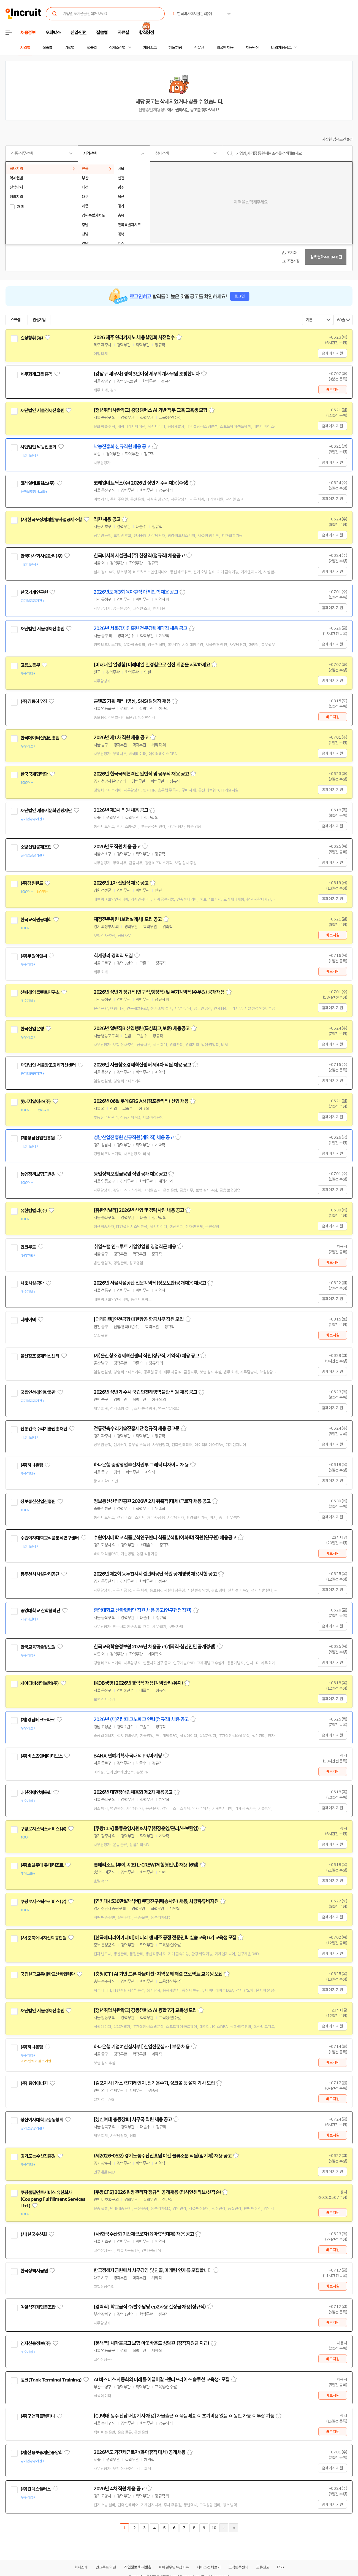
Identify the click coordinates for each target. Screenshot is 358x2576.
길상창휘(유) (31, 338)
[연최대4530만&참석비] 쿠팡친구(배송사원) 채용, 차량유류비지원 (156, 1901)
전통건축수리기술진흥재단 (43, 1429)
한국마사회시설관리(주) (41, 556)
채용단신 (252, 47)
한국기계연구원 (34, 592)
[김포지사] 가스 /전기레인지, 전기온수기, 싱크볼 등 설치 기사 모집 (154, 2083)
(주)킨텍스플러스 (35, 2489)
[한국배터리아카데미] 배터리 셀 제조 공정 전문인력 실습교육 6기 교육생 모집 (165, 1937)
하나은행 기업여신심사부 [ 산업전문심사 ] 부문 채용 (141, 2046)
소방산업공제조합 (35, 847)
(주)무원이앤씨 (33, 956)
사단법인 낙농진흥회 (38, 447)
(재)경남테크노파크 (37, 1720)
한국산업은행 (32, 1029)
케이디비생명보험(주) (39, 1683)
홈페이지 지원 (332, 353)
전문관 (199, 47)
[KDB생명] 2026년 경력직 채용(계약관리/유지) (138, 1683)
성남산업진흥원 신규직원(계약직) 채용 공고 (134, 1137)
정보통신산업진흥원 (37, 1501)
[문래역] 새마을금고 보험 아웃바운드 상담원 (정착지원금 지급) (151, 2343)
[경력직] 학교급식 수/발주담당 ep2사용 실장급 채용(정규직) (150, 2307)
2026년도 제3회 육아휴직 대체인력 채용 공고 (136, 592)
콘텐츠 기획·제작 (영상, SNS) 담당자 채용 (132, 701)
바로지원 (332, 389)
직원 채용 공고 (107, 519)
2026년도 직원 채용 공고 (117, 846)
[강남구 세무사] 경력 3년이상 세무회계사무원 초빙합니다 (147, 374)
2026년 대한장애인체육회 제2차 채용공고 (133, 1792)
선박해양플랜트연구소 (39, 992)
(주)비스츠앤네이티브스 (41, 1756)
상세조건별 (117, 47)
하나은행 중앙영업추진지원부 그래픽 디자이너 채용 (141, 1465)
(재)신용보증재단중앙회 (41, 2453)
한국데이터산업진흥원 (39, 738)
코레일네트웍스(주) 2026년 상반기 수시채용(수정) (141, 483)
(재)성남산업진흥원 (37, 1138)
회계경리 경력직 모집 (113, 955)
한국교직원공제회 (35, 920)
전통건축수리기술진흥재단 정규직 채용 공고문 (136, 1428)
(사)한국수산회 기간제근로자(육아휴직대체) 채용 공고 (144, 2234)
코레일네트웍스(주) (37, 483)
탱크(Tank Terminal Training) (51, 2380)
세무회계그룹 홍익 (36, 374)
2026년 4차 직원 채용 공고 (119, 2488)
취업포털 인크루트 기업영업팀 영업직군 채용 (135, 1246)
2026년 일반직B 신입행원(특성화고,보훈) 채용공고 (141, 1028)
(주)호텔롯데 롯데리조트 (41, 1865)
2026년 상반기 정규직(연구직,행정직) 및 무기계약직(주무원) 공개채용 (159, 992)
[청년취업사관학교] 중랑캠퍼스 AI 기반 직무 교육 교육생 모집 (150, 410)
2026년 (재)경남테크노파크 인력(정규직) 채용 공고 (141, 1719)
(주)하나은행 (31, 1465)
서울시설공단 (32, 1283)
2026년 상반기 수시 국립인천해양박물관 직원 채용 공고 (145, 1392)
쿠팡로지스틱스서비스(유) (43, 1829)
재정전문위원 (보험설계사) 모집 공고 (128, 919)
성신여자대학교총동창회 (41, 2120)
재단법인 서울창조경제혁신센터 (48, 1065)
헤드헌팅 (175, 47)
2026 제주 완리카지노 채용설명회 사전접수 (134, 337)
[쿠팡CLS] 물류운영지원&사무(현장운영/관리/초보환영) (146, 1828)
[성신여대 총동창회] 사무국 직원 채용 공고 (133, 2119)
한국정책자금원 (34, 2271)
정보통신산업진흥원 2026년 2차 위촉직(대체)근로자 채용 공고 (152, 1501)
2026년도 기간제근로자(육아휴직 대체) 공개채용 (139, 2452)
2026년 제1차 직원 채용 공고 (121, 737)
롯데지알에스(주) (35, 1101)
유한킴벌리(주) (33, 1211)
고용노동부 (30, 665)
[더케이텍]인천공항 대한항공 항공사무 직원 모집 (139, 1319)
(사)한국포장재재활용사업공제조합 (51, 520)
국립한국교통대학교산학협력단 (47, 1974)
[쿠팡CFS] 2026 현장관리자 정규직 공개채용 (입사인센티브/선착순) (157, 2192)
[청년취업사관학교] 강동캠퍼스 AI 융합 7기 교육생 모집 (145, 2010)
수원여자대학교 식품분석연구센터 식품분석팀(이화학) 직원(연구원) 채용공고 (165, 1537)
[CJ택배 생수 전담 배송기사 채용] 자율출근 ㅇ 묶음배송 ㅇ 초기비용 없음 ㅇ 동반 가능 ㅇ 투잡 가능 (184, 2416)
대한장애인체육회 (35, 1792)
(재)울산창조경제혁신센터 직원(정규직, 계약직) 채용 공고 (146, 1355)
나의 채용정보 (281, 47)
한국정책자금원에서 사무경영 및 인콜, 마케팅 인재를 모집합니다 (153, 2270)
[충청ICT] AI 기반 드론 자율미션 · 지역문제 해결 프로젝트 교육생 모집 (158, 1974)
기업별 (69, 47)
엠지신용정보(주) (35, 2343)
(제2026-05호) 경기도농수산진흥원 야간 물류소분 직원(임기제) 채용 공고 (163, 2156)
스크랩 (15, 320)
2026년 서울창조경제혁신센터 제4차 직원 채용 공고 (142, 1065)
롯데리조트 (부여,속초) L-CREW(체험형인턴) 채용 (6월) (146, 1865)
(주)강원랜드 (31, 883)
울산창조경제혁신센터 (39, 1356)
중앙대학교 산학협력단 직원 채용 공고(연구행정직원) (142, 1610)
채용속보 (149, 47)
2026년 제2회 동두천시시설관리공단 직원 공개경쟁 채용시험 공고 (155, 1574)
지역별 (25, 47)
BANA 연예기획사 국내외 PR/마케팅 (128, 1756)
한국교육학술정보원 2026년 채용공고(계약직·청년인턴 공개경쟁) (155, 1646)
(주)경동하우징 (33, 701)
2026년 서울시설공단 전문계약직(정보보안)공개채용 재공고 (150, 1283)
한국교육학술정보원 (37, 1647)
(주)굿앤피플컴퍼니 (37, 2416)
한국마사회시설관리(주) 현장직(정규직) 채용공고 (139, 555)
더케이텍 (28, 1320)
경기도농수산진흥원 (37, 2156)
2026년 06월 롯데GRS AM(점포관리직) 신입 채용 (141, 1101)
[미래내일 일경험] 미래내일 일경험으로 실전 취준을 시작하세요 (152, 664)
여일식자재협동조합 (37, 2307)
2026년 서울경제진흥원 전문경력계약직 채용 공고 (140, 628)
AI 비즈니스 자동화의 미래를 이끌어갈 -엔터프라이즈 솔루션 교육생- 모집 (161, 2379)
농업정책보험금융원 (37, 1174)
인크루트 (28, 1247)
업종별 (92, 47)
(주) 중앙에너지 (34, 2083)
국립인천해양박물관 (37, 1392)
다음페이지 (223, 2527)
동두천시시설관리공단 (39, 1574)
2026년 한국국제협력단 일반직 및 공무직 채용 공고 (141, 774)
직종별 (47, 47)
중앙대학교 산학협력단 (40, 1611)
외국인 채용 (224, 47)
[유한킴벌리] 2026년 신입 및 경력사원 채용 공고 (139, 1210)
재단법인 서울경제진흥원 (42, 410)
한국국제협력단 (34, 774)
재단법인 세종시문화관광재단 (46, 811)
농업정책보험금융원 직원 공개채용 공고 (130, 1174)
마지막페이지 (233, 2527)
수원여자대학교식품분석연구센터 (49, 1538)
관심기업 (39, 320)
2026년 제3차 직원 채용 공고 (121, 810)
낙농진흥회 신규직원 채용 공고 (122, 446)
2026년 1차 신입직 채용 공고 (121, 883)
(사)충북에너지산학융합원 (43, 1938)
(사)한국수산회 (33, 2234)
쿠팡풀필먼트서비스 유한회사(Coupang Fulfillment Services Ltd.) (52, 2199)
